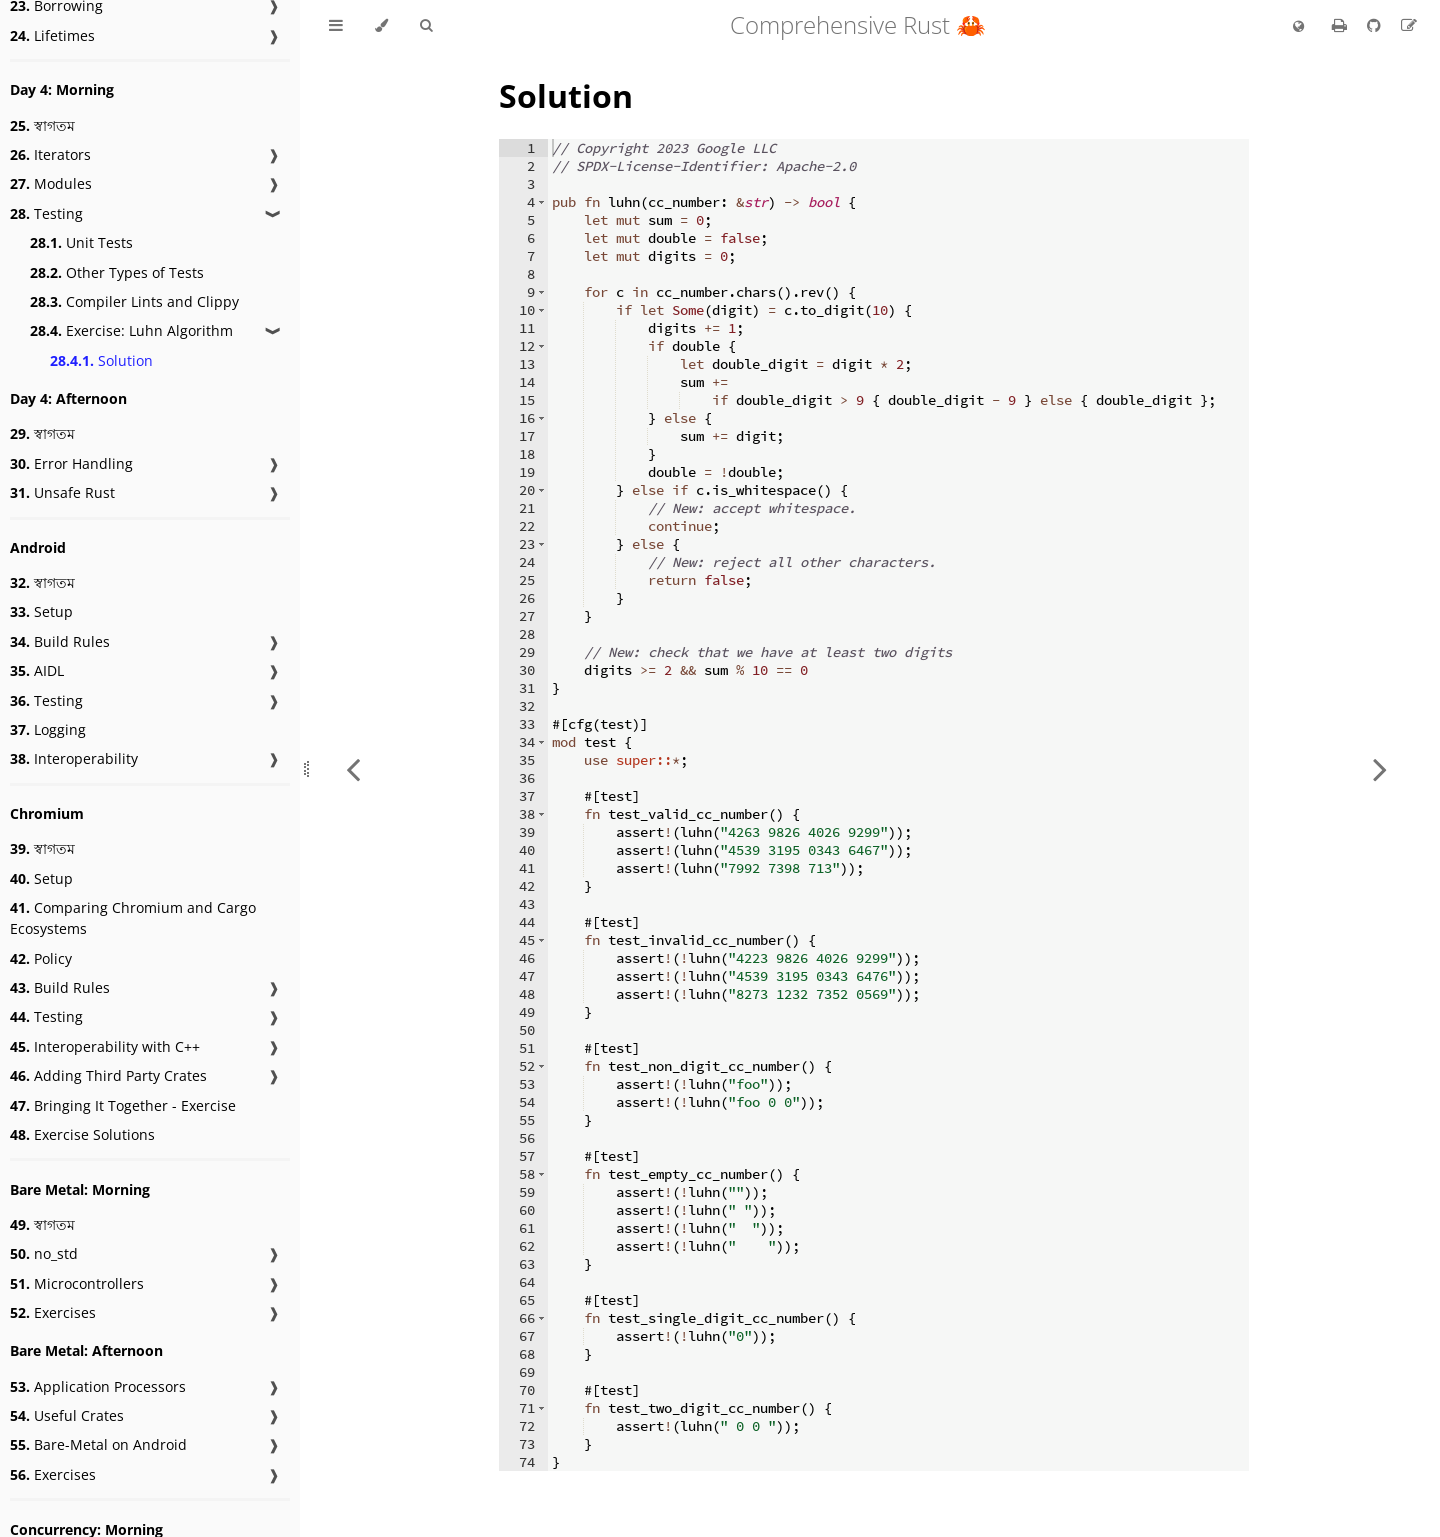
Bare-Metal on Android (98, 1444)
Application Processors (98, 1386)
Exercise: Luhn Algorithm (131, 330)
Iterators (50, 154)
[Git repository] (1376, 25)
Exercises (53, 1312)
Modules (51, 183)
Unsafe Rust (62, 492)
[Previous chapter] (353, 768)
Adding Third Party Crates (108, 1075)
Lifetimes (52, 35)
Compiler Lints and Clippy (134, 301)
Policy (41, 958)
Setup (41, 611)
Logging (48, 729)
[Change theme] (381, 26)
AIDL (37, 670)
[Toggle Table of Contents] (336, 26)
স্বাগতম (42, 125)
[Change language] (1298, 27)
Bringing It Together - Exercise (123, 1105)
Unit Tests (81, 242)
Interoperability (74, 758)
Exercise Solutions (82, 1134)
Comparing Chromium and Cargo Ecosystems (133, 918)
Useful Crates (67, 1415)
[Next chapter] (1380, 768)
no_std (44, 1253)
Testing (46, 213)
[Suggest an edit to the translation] (1409, 25)
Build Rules (60, 641)
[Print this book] (1341, 25)
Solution (101, 360)
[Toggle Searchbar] (426, 26)
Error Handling (71, 463)
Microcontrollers (77, 1283)
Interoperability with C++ (105, 1046)
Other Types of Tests (117, 272)
